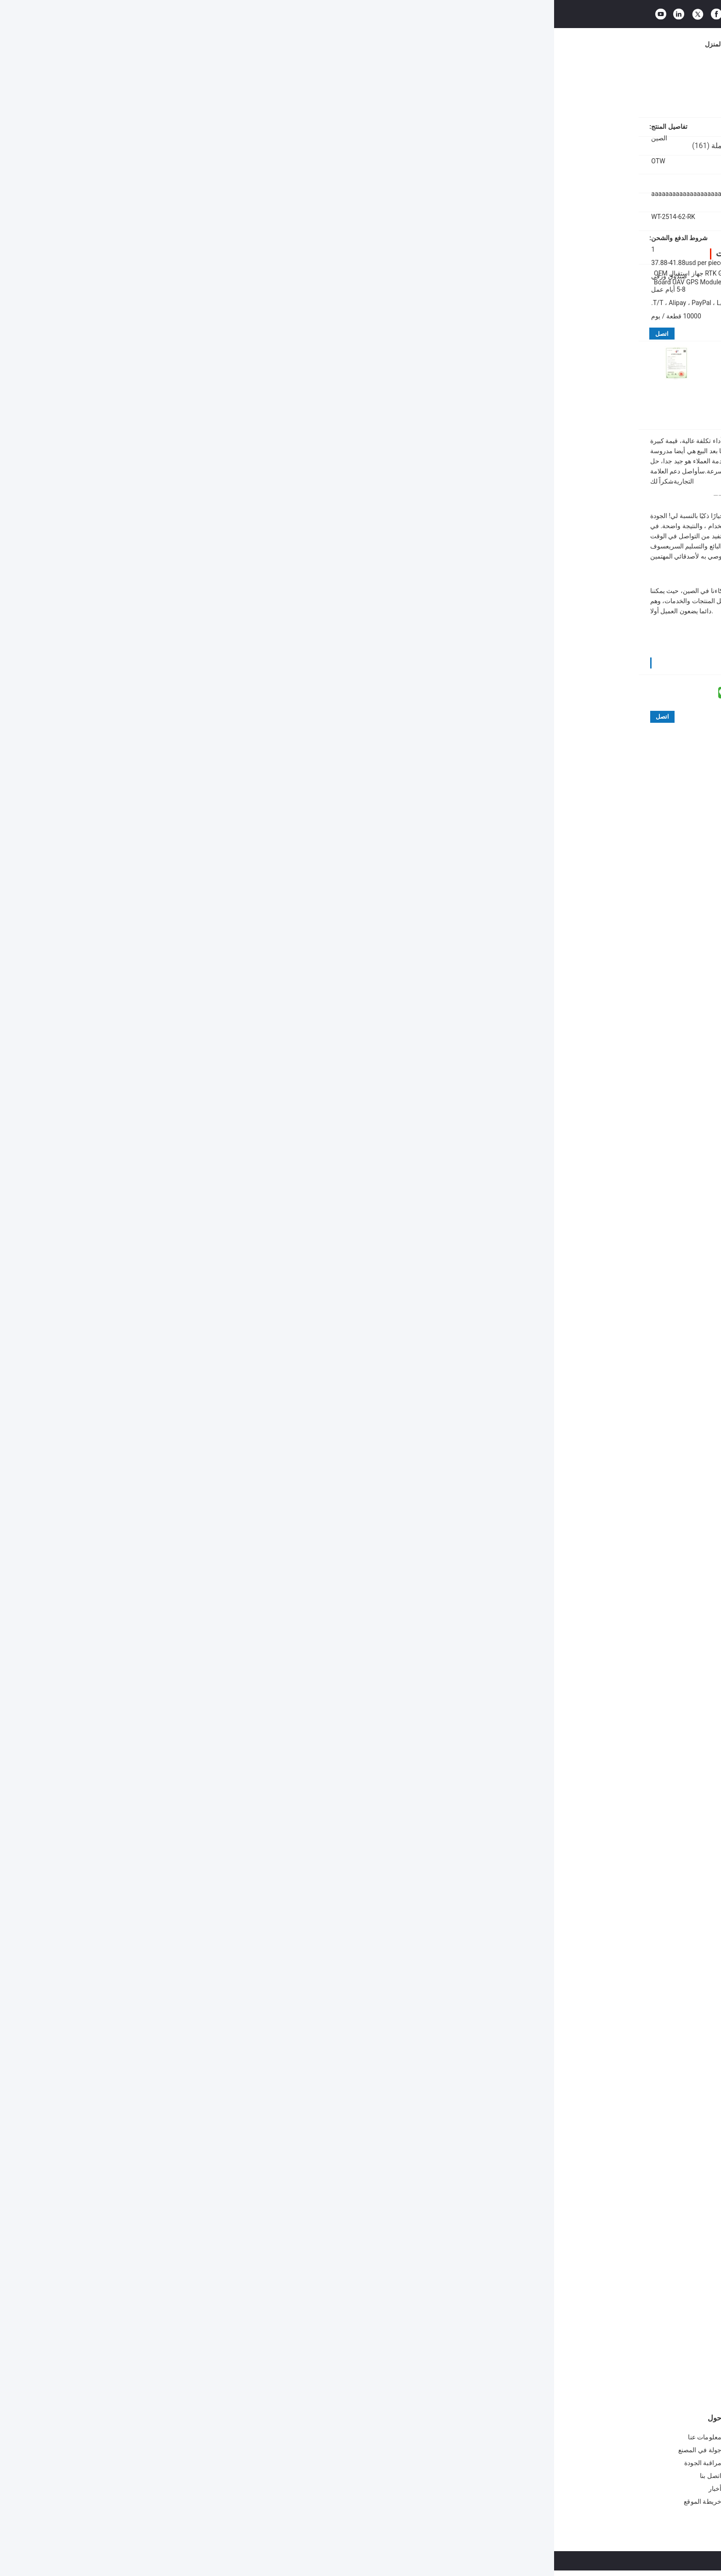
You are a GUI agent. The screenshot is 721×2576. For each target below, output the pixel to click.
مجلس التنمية (565, 82)
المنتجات (193, 44)
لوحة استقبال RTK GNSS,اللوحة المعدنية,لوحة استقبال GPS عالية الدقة (509, 2064)
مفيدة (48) (360, 1587)
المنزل (159, 44)
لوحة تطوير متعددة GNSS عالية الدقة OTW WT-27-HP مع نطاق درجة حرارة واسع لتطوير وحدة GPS (290, 2330)
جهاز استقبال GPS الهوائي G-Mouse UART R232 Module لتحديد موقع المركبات (372, 2489)
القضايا (443, 44)
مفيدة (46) (556, 1834)
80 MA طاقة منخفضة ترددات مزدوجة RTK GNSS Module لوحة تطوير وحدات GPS (552, 277)
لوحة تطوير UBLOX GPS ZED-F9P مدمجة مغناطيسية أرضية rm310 (505, 2330)
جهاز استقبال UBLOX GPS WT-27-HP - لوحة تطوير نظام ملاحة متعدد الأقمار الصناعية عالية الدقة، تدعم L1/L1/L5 (430, 2330)
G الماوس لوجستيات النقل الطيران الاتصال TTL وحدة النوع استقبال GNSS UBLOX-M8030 (372, 2441)
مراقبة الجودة (340, 44)
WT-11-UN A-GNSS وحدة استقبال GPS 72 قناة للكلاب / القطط (234, 2440)
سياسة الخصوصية (519, 2560)
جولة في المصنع (286, 44)
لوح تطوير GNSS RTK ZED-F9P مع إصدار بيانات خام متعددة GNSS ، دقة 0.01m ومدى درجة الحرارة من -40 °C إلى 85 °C (580, 2330)
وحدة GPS (291, 2418)
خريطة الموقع (148, 2501)
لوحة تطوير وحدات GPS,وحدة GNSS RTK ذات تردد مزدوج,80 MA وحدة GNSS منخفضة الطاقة (497, 2076)
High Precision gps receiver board (320, 2076)
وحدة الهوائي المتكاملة (412, 2418)
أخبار (413, 44)
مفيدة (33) (356, 1953)
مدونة (473, 44)
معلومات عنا (235, 44)
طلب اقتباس (579, 10)
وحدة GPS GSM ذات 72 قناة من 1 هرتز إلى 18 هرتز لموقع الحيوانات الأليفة (233, 2463)
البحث (451, 11)
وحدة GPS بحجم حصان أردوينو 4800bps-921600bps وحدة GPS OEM (236, 2486)
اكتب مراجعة (540, 1451)
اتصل (107, 333)
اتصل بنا (382, 44)
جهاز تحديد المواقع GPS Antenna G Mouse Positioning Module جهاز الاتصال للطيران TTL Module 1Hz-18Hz (371, 2466)
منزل (626, 82)
